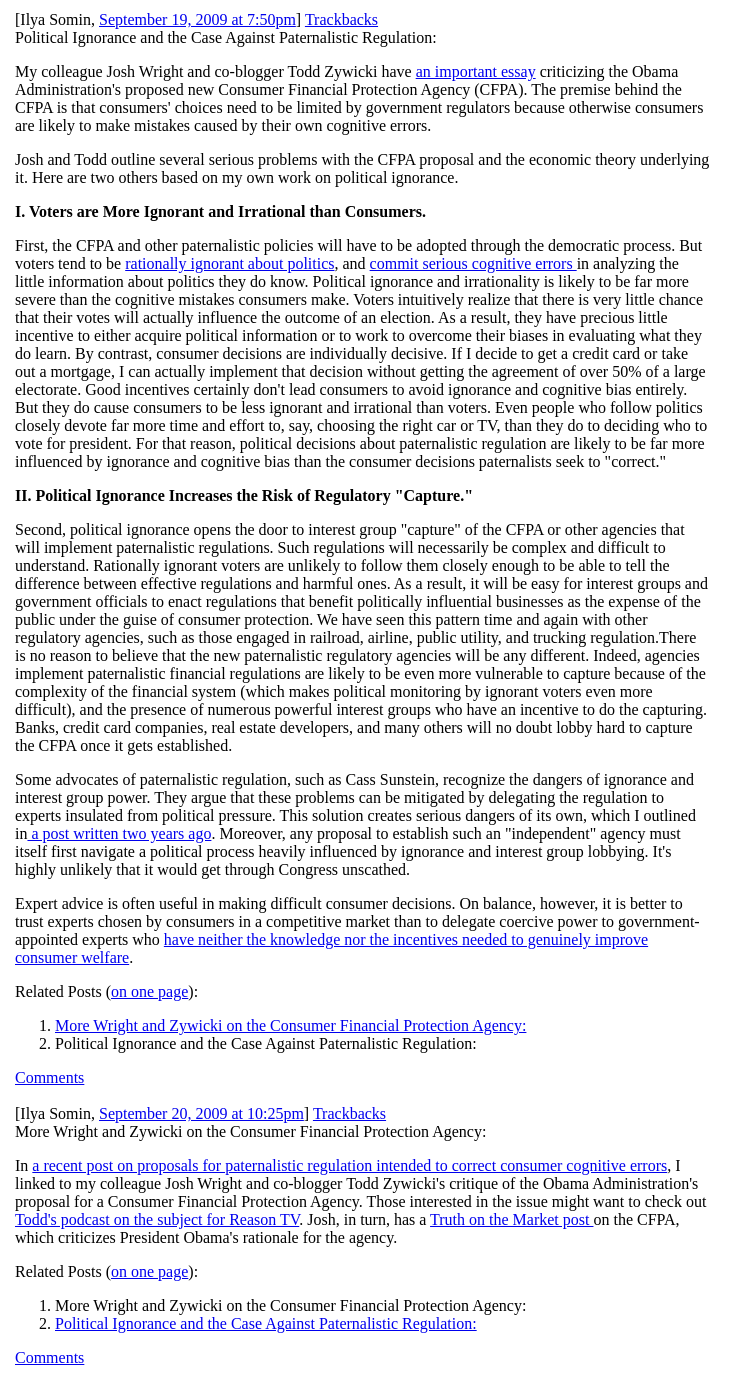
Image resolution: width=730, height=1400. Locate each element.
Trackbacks (341, 19)
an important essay (476, 71)
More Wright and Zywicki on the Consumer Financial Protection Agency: (290, 1025)
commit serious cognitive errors (473, 263)
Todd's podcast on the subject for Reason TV (157, 1219)
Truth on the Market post (511, 1219)
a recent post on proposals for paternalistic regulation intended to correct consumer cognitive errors (349, 1165)
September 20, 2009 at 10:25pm (201, 1113)
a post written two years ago (119, 833)
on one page (149, 991)
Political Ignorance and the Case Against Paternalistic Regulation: (266, 1323)
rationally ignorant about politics (229, 263)
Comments (49, 1077)
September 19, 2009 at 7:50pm (197, 19)
